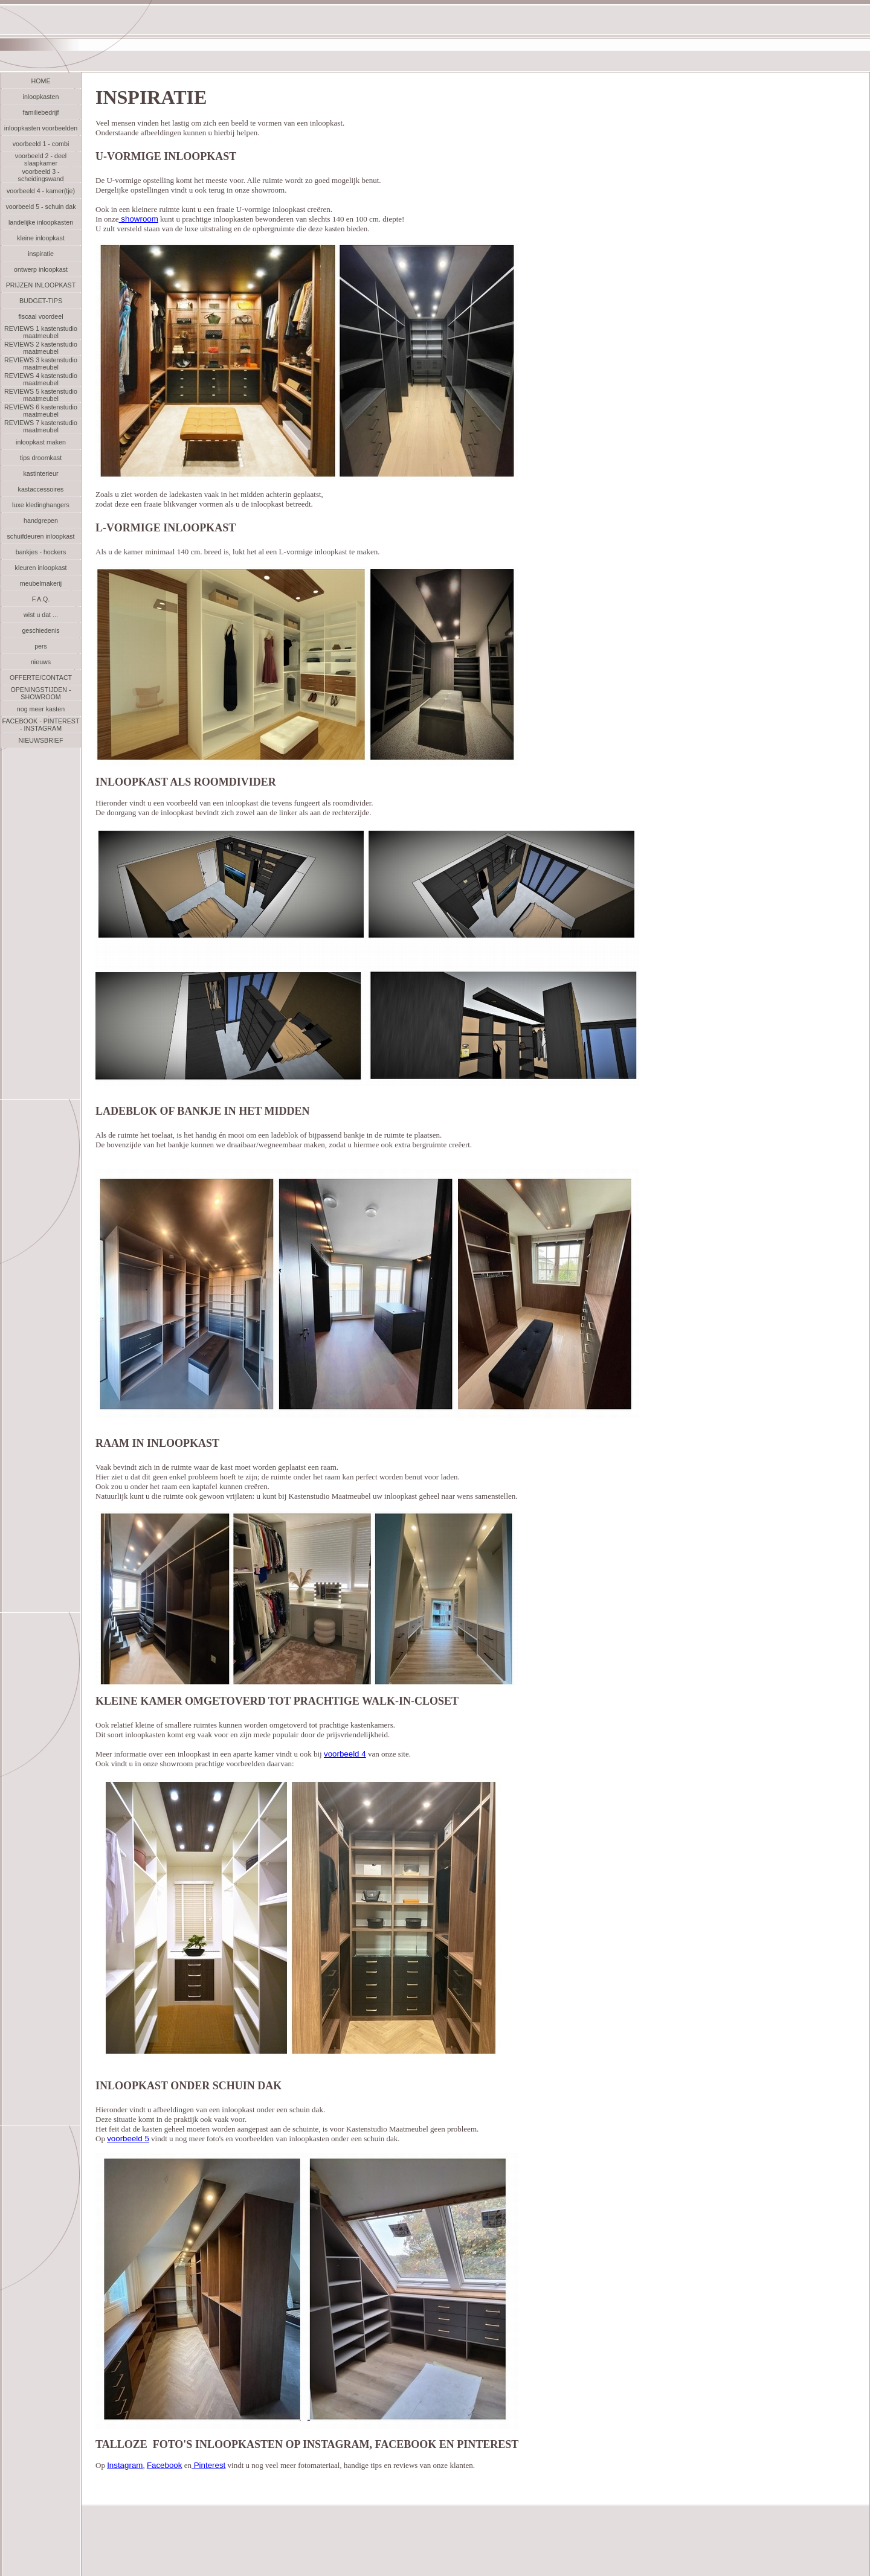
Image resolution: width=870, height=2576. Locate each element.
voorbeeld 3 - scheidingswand (41, 175)
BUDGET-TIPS (40, 300)
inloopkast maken (41, 442)
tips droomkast (41, 457)
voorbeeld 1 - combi (41, 143)
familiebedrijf (41, 112)
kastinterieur (40, 473)
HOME (41, 81)
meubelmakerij (41, 583)
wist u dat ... (41, 614)
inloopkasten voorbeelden (40, 128)
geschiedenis (40, 630)
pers (40, 646)
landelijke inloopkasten (40, 222)
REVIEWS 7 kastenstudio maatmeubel (40, 426)
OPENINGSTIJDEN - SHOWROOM (40, 693)
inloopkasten (41, 96)
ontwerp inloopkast (41, 269)
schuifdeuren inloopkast (41, 536)
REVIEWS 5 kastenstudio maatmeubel (40, 395)
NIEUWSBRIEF (40, 740)
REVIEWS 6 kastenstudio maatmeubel (40, 410)
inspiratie (41, 253)
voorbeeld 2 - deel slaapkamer (40, 159)
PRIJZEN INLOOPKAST (41, 285)
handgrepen (41, 520)
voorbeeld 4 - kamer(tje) (41, 190)
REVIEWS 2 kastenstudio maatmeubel (40, 348)
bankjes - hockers (41, 552)
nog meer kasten (41, 709)
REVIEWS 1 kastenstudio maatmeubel (40, 332)
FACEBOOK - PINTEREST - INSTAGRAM (41, 724)
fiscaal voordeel (40, 316)
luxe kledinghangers (40, 504)
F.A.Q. (41, 599)
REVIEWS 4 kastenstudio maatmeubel (40, 379)
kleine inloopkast (41, 238)
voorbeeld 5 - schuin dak (40, 206)
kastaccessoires (41, 489)
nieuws (41, 661)
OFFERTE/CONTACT (41, 677)
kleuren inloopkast (41, 567)
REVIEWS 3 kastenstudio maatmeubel (40, 363)
